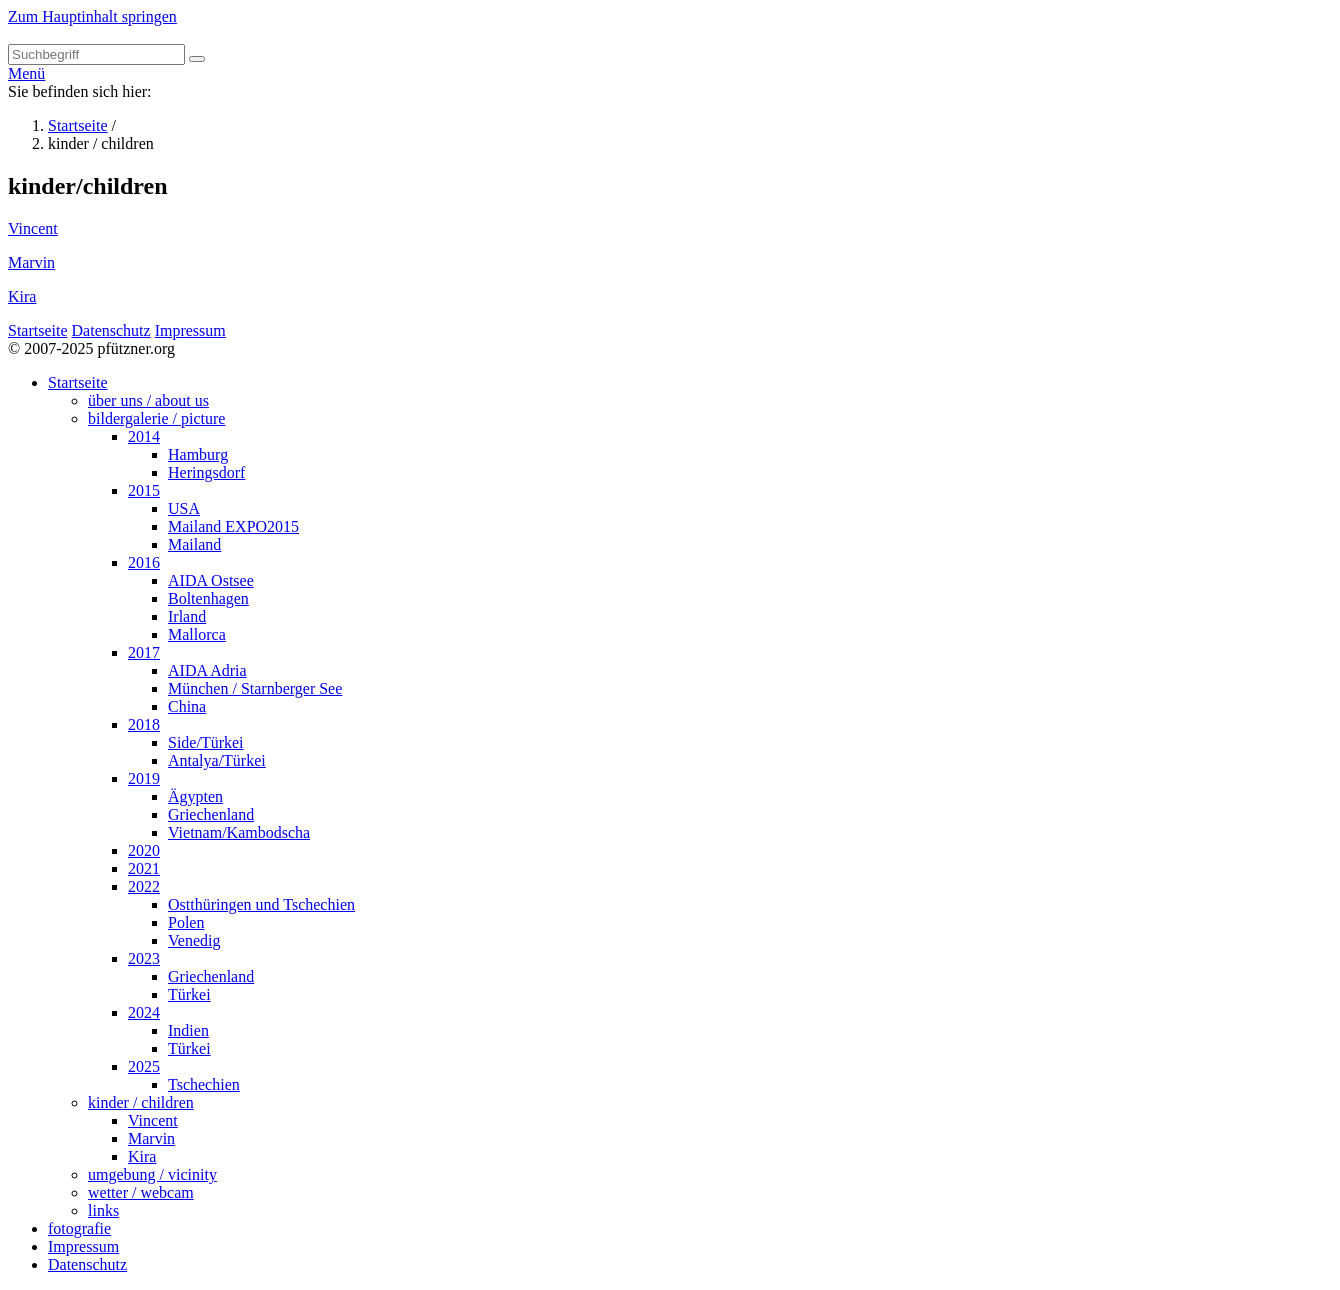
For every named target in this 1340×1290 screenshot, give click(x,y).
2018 (144, 724)
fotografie (79, 1228)
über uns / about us (148, 400)
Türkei (189, 994)
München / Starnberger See (255, 688)
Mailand (194, 544)
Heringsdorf (206, 472)
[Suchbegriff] (96, 54)
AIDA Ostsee (211, 580)
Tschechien (204, 1084)
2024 (144, 1012)
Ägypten (195, 796)
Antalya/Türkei (217, 760)
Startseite (78, 125)
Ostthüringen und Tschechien (261, 904)
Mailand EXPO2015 (233, 526)
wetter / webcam (141, 1192)
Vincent (33, 228)
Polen (186, 922)
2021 (144, 868)
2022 (144, 886)
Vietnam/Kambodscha (239, 832)
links (103, 1210)
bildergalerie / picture (156, 418)
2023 (144, 958)
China (187, 706)
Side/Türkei (206, 742)
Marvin (31, 262)
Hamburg (198, 454)
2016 (144, 562)
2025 (144, 1066)
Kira (22, 296)
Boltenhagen (208, 598)
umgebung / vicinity (152, 1174)
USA (184, 508)
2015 (144, 490)
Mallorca (197, 634)
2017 (144, 652)
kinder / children (141, 1102)
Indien (188, 1030)
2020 (144, 850)
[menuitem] (690, 797)
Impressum (190, 330)
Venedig (194, 940)
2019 (144, 778)
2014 (144, 436)
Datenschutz (111, 330)
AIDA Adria (207, 670)
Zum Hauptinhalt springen (92, 16)
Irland (187, 616)
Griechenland (211, 814)
